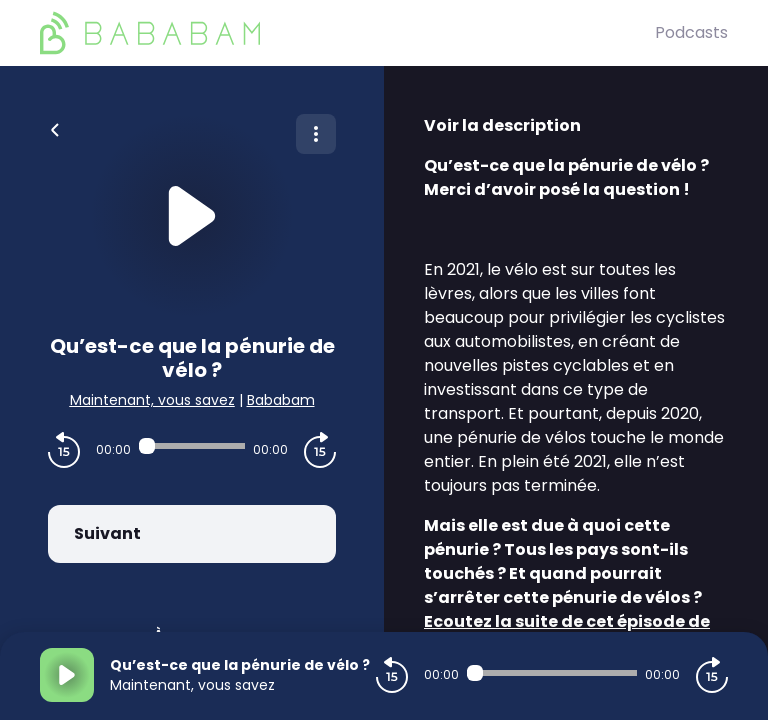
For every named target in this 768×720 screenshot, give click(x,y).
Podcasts (691, 32)
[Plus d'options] (316, 134)
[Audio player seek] (192, 446)
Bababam (281, 400)
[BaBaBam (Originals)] (347, 33)
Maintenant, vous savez (152, 400)
